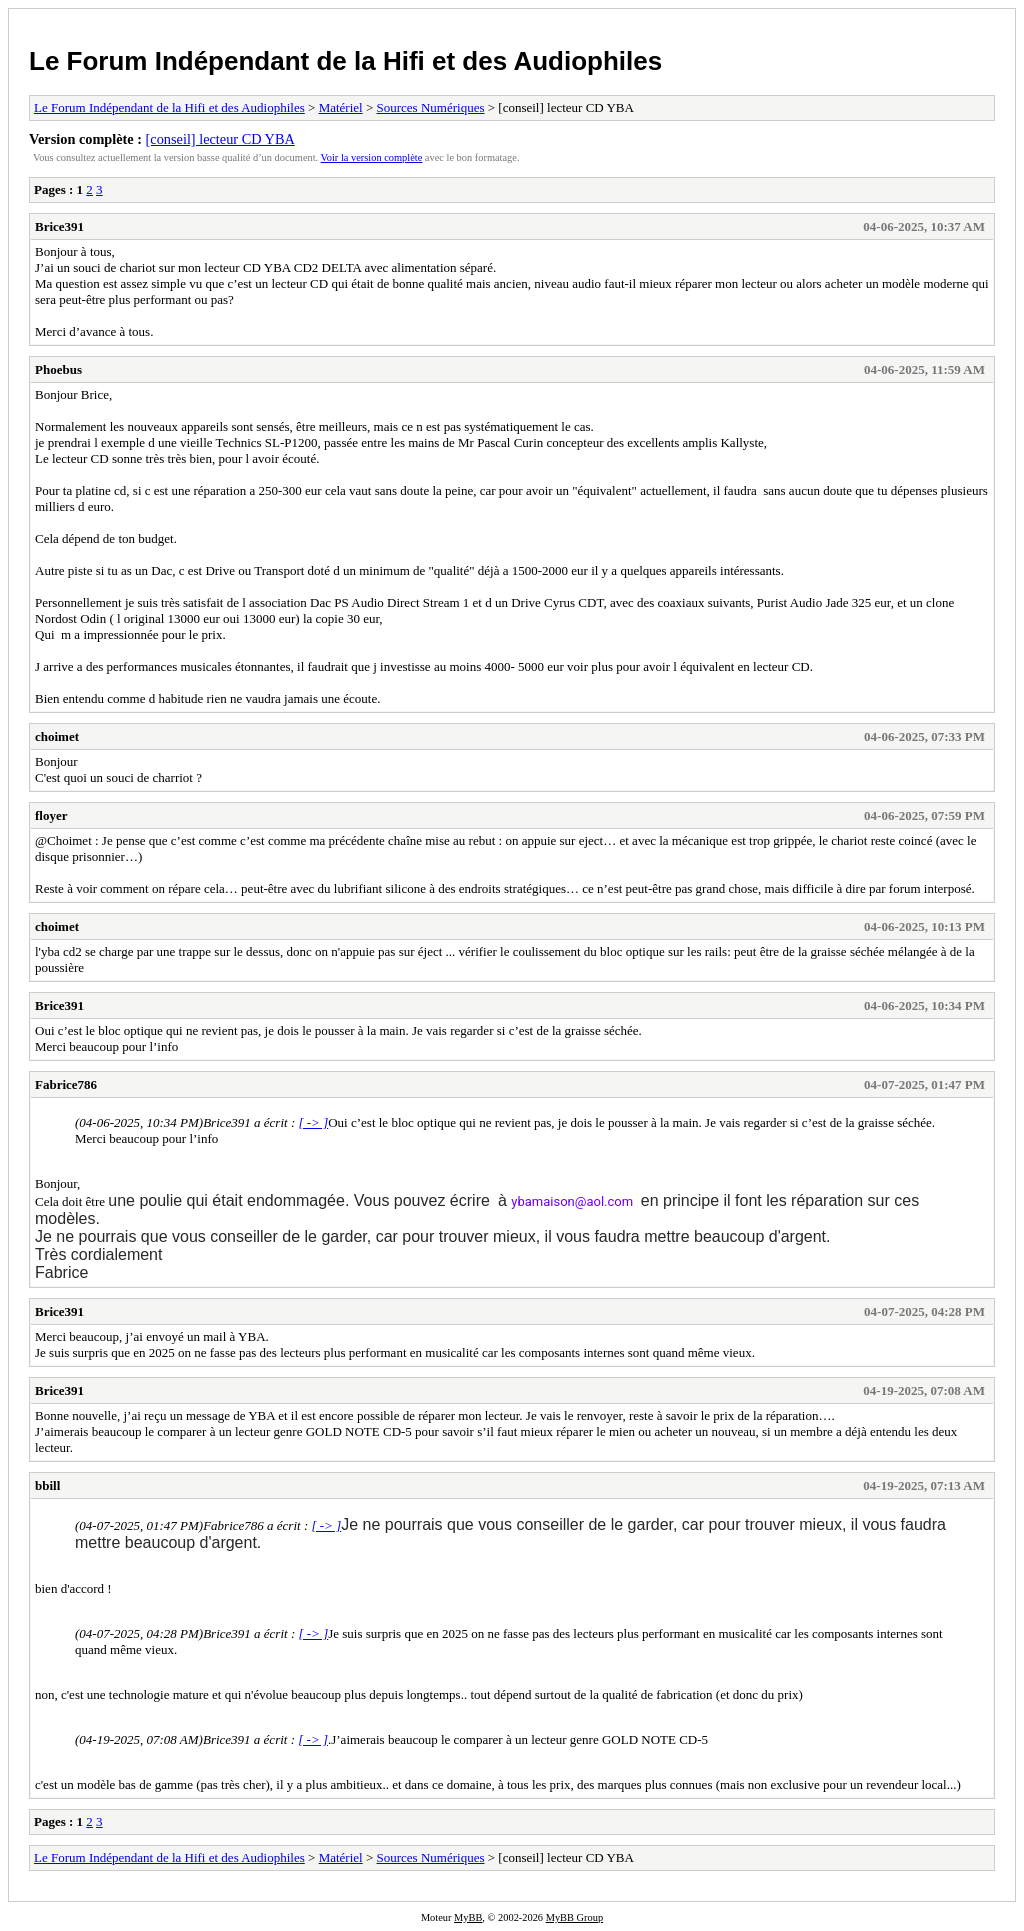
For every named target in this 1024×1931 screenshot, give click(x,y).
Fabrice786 (66, 1084)
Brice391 (59, 226)
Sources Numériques (431, 107)
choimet (57, 736)
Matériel (341, 107)
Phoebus (58, 369)
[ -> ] (313, 1122)
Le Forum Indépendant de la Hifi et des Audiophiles (345, 61)
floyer (51, 815)
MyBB (468, 1917)
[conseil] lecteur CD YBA (220, 139)
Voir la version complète (372, 157)
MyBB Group (574, 1917)
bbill (47, 1485)
